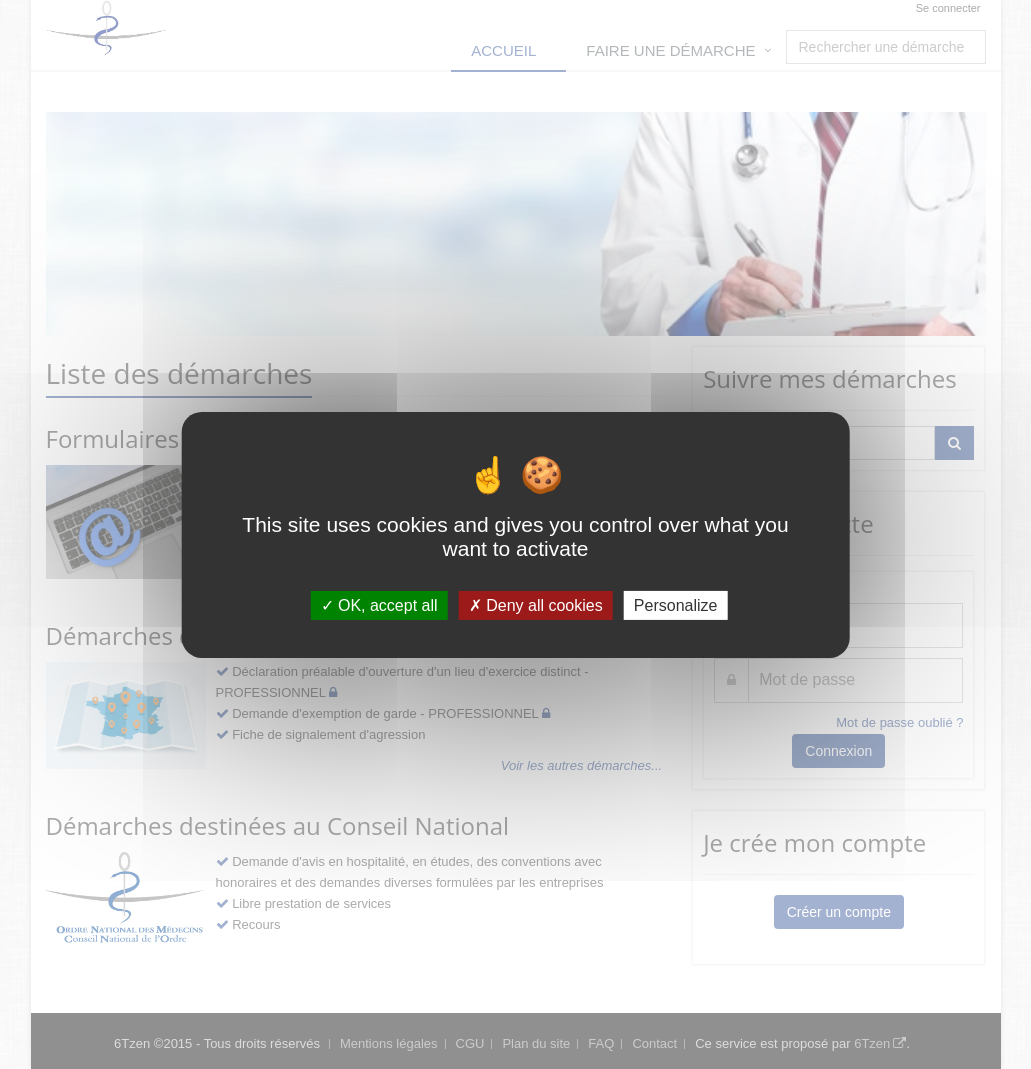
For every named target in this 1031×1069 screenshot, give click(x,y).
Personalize (676, 604)
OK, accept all (379, 604)
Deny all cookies (536, 604)
